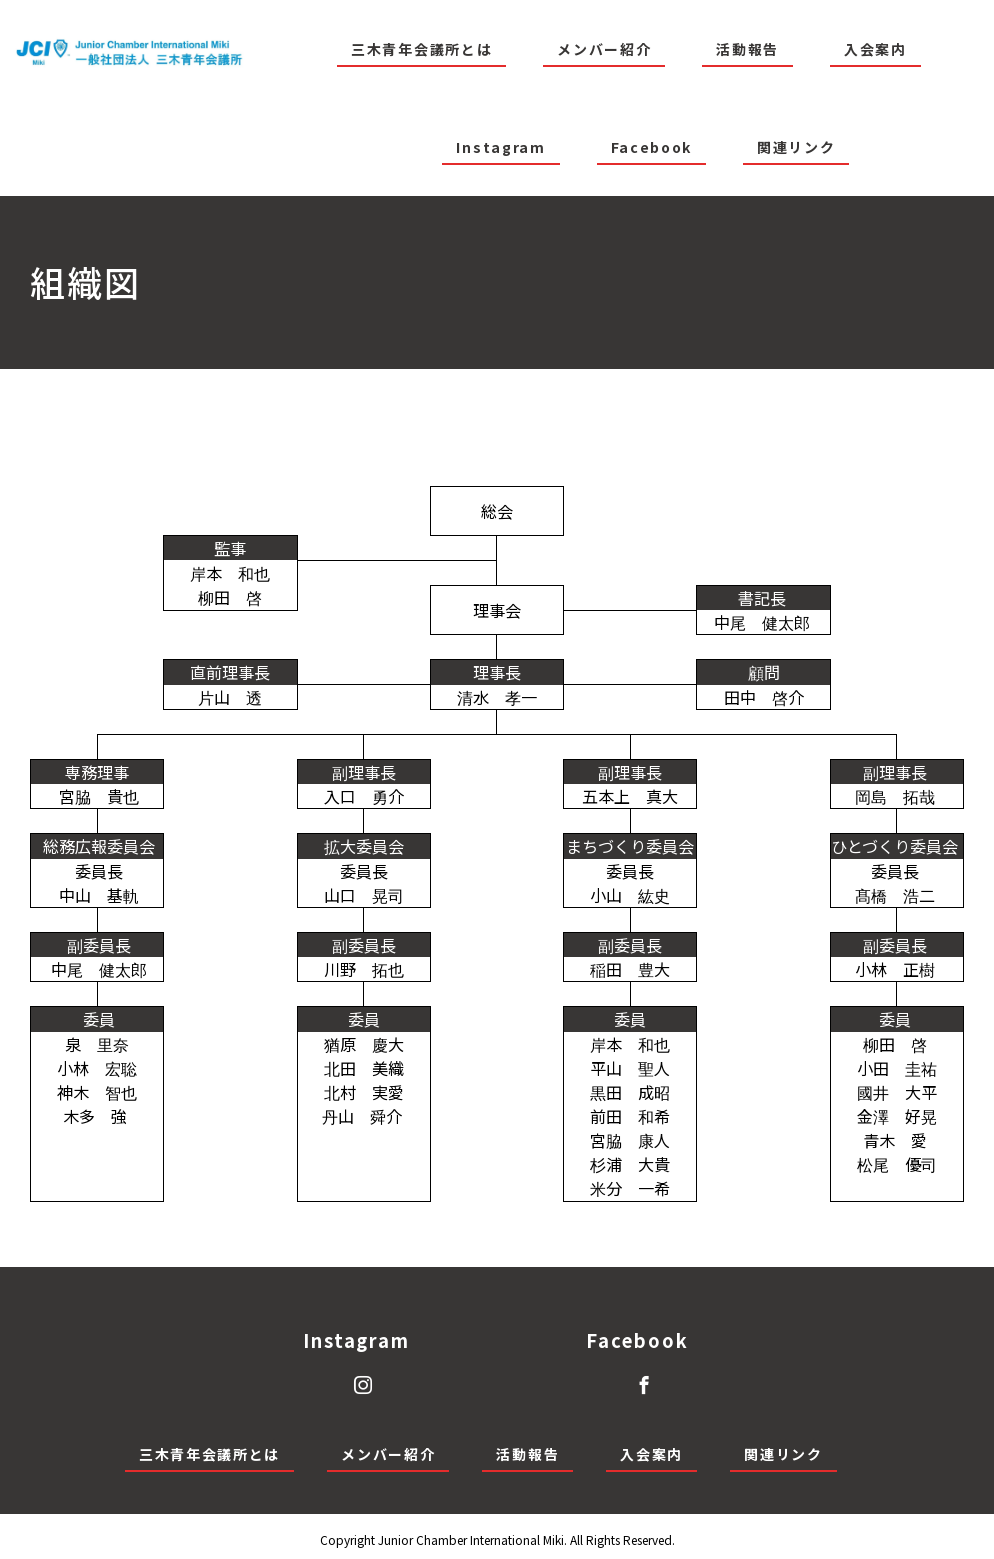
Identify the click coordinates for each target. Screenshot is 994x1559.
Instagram (500, 147)
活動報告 (747, 49)
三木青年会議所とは (421, 49)
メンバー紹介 (604, 49)
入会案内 (875, 49)
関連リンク (796, 147)
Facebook (651, 147)
